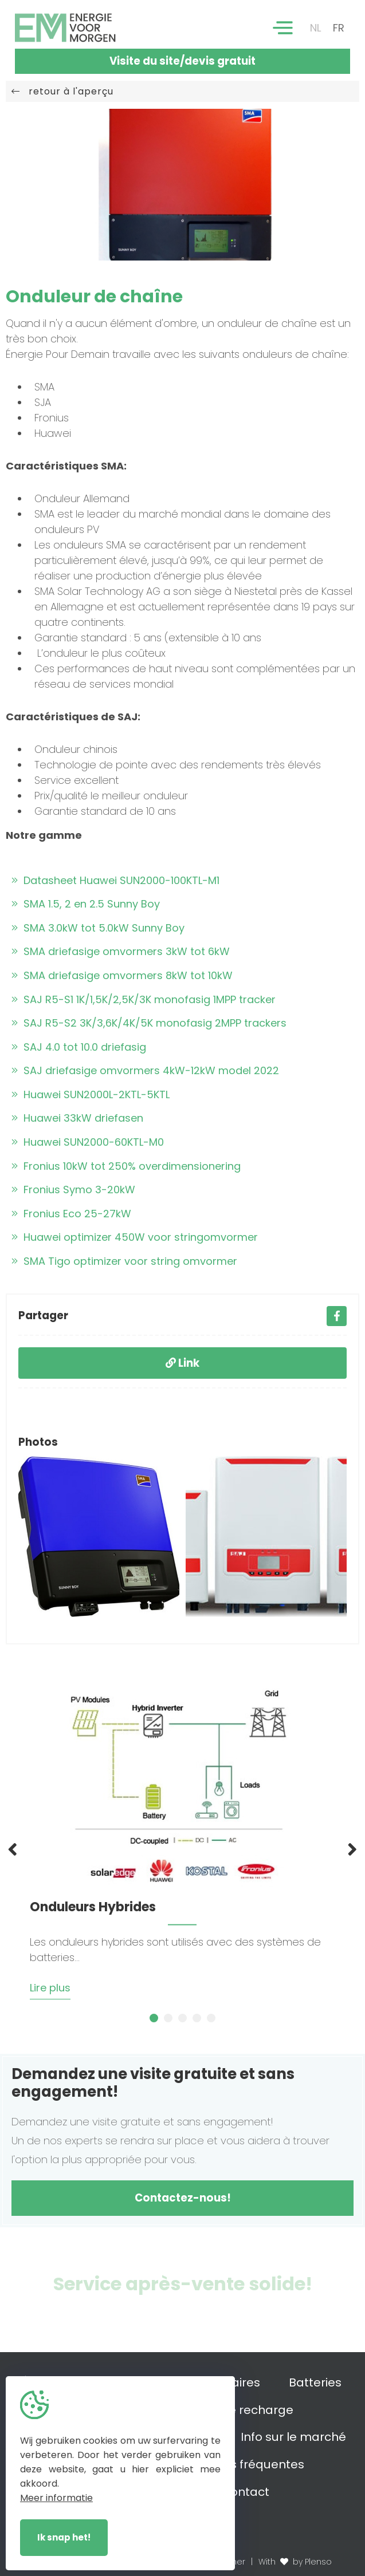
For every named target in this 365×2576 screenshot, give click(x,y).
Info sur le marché (293, 2437)
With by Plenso (295, 2561)
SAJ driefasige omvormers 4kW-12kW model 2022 (145, 1070)
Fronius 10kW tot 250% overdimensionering (126, 1166)
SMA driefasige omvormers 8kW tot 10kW (122, 975)
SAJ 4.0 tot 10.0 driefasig (78, 1047)
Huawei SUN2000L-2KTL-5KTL (90, 1094)
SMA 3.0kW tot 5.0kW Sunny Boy (98, 928)
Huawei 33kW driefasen (77, 1118)
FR (338, 28)
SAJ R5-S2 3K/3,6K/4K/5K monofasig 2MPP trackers (148, 1023)
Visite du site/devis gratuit (182, 61)
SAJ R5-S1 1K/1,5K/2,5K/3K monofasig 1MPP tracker (143, 999)
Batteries (315, 2382)
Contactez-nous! (183, 2198)
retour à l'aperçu (62, 91)
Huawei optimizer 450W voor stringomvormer (134, 1237)
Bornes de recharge (235, 2410)
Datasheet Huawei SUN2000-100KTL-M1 (115, 880)
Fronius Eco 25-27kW (71, 1213)
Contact (245, 2492)
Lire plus (50, 1988)
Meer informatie (56, 2497)
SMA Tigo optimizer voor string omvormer (124, 1261)
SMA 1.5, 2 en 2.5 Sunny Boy (85, 904)
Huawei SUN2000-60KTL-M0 (87, 1142)
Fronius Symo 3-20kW (73, 1189)
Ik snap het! (64, 2537)
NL (315, 28)
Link (182, 1363)
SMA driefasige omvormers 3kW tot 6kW (120, 951)
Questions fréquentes (241, 2464)
